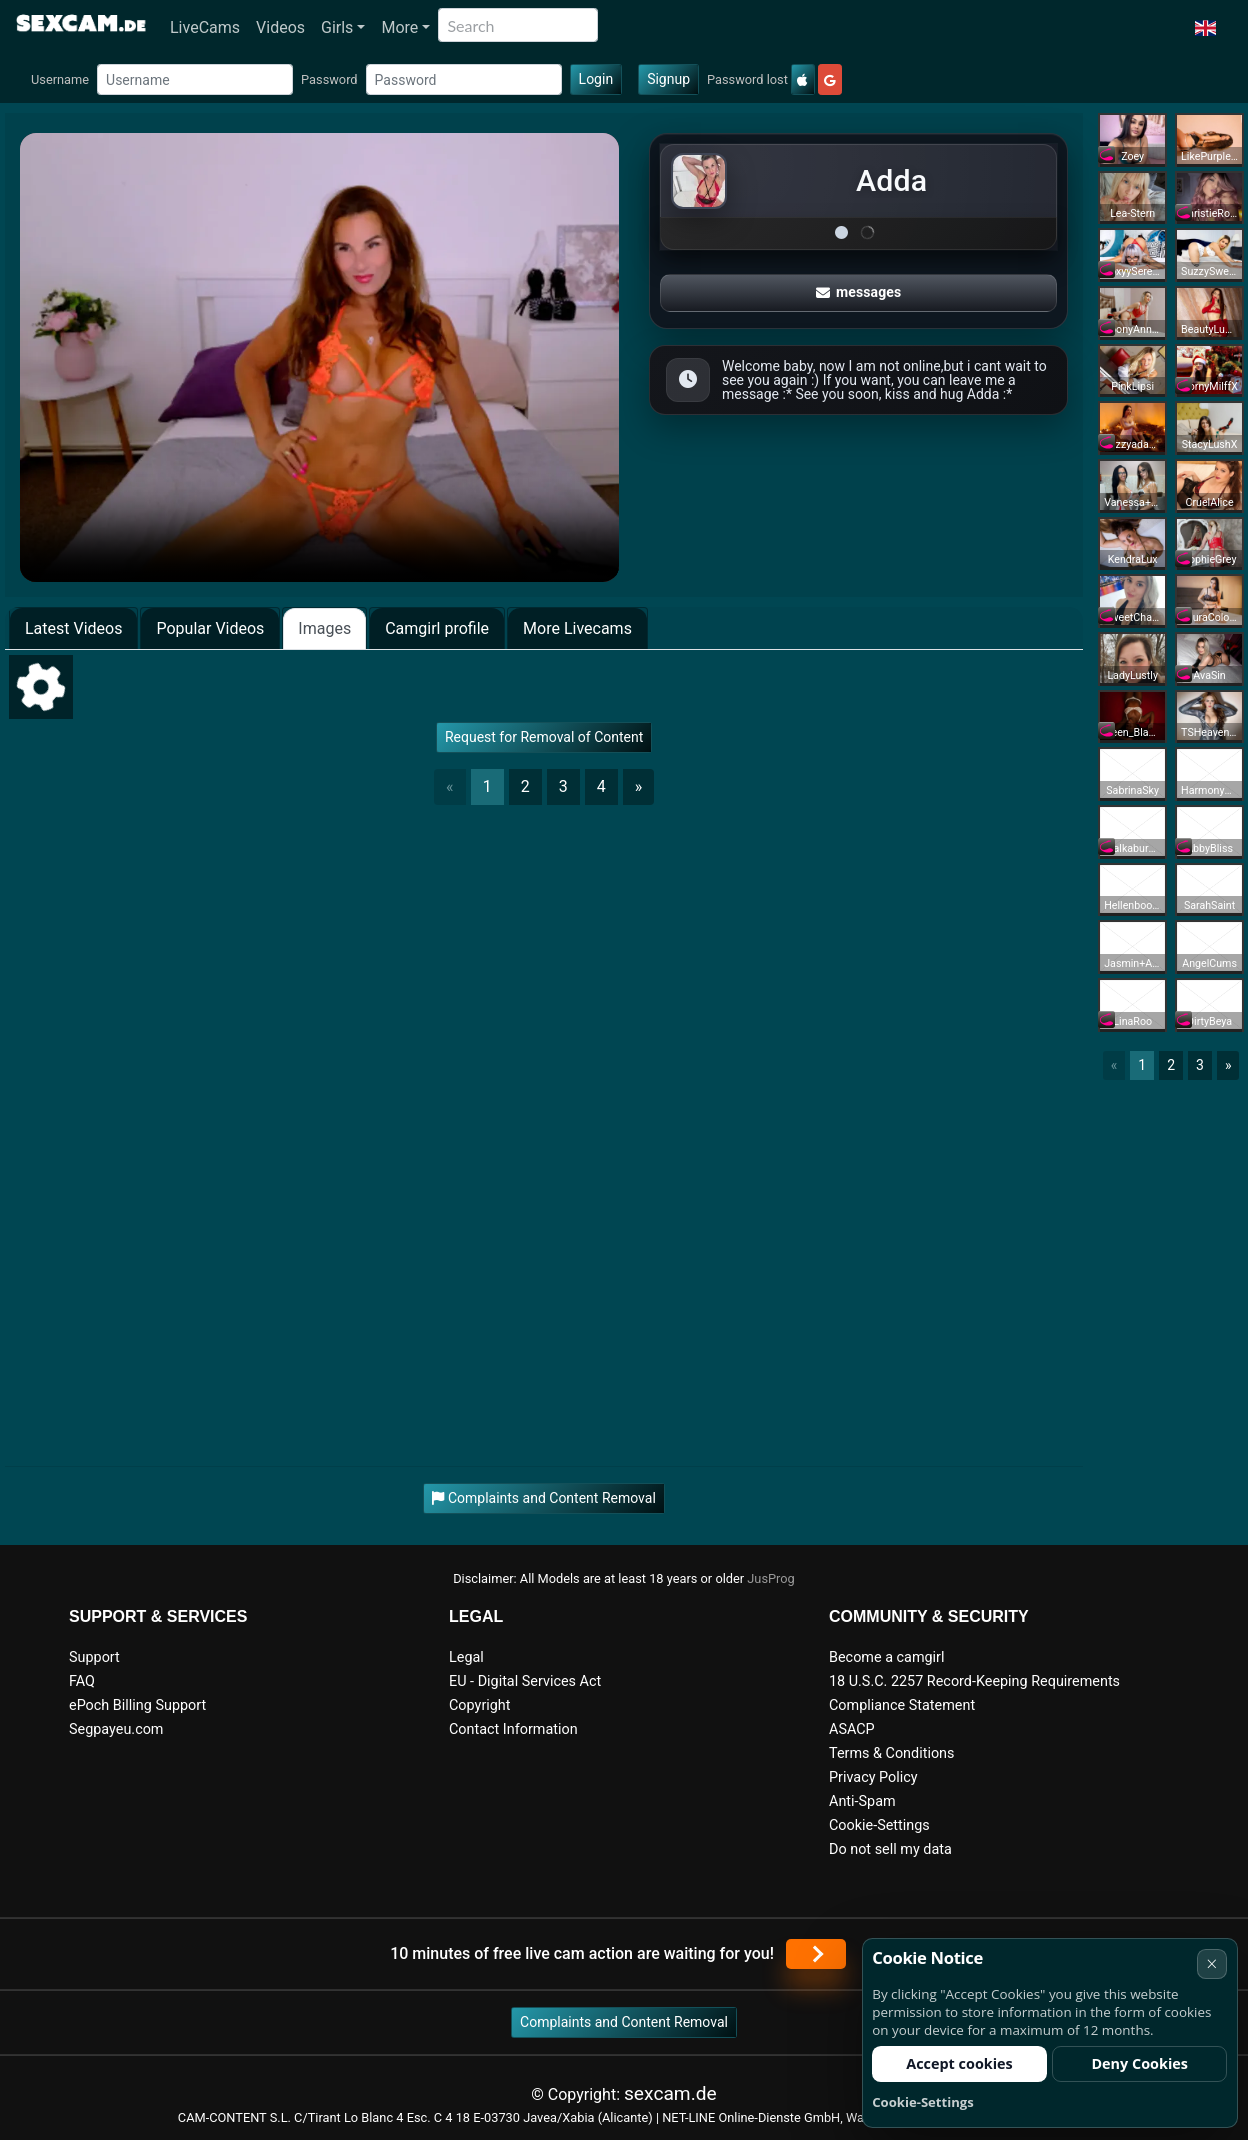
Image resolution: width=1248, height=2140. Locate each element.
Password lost (747, 79)
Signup (668, 79)
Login (596, 79)
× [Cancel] (1211, 1963)
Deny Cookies (1139, 2063)
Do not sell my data (890, 1849)
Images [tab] (324, 628)
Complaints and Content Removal (624, 2022)
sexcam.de (670, 2093)
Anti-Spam (862, 1801)
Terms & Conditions (891, 1753)
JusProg (771, 1578)
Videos (280, 27)
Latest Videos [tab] (73, 628)
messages (859, 292)
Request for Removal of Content (544, 737)
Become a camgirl (887, 1657)
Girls (337, 27)
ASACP (852, 1729)
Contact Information (513, 1729)
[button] (1205, 28)
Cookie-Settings (879, 1825)
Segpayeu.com (116, 1729)
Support (94, 1657)
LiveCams (205, 27)
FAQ (82, 1681)
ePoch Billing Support (137, 1705)
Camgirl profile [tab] (437, 628)
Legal (466, 1657)
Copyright (479, 1705)
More (399, 27)
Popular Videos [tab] (210, 628)
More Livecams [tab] (577, 628)
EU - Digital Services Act (525, 1681)
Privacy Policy (873, 1777)
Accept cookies (959, 2063)
